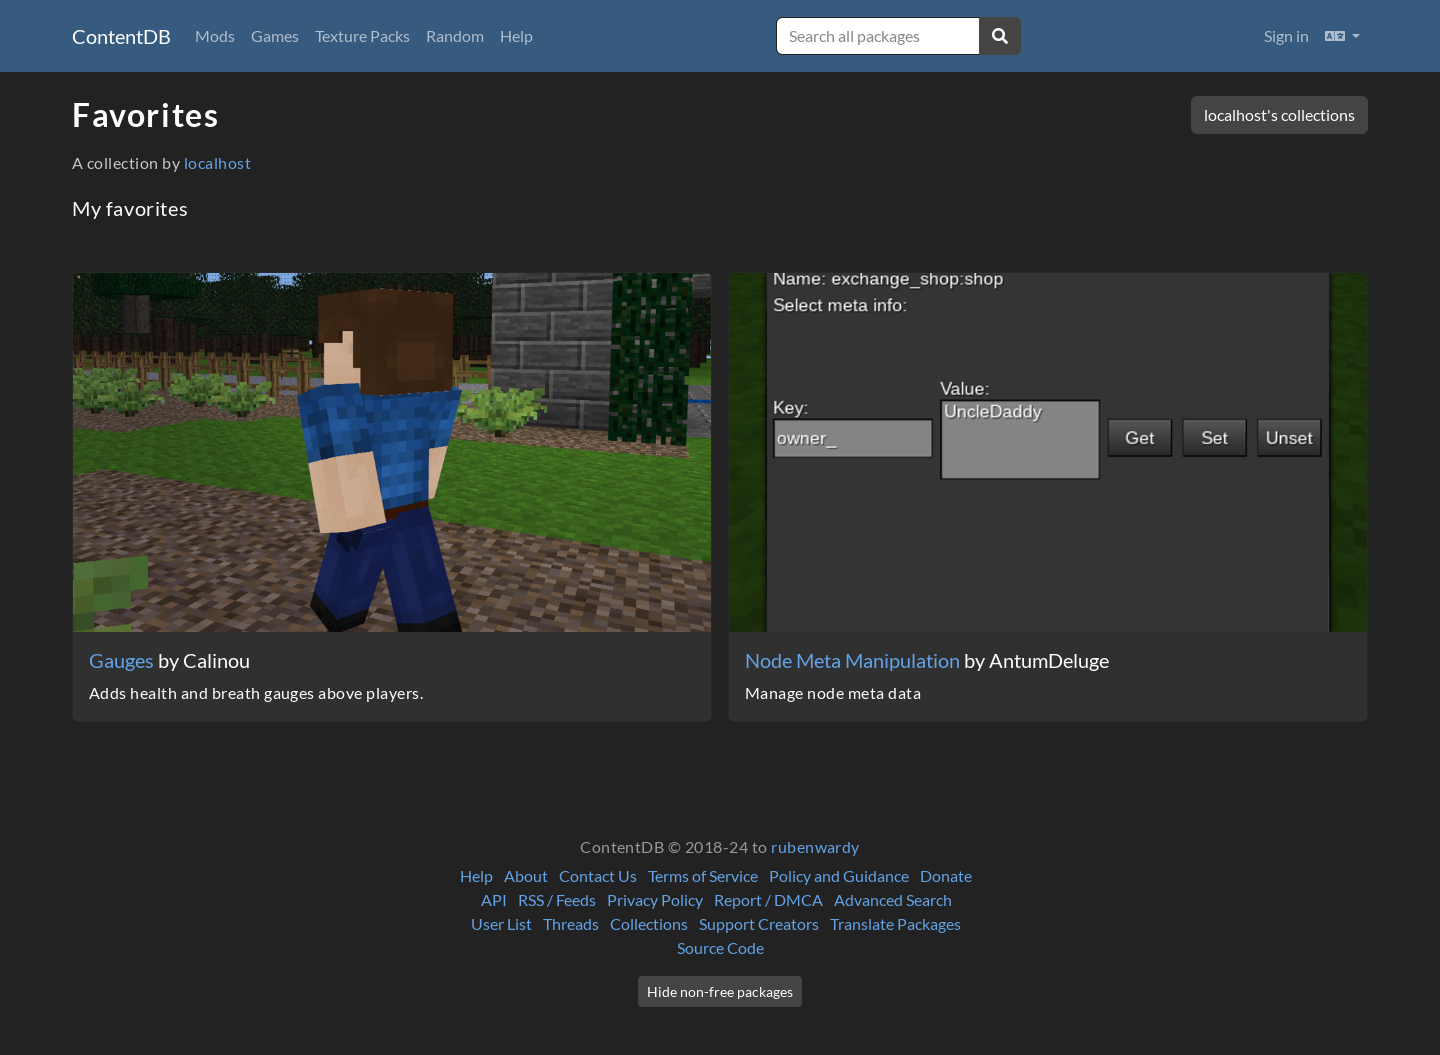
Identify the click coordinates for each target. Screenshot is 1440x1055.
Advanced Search (893, 899)
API (494, 899)
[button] (1342, 36)
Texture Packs (362, 35)
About (526, 875)
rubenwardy (815, 846)
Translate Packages (895, 923)
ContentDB (121, 36)
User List (501, 923)
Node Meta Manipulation (854, 660)
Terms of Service (703, 875)
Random (455, 35)
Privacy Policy (655, 899)
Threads (571, 923)
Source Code (720, 947)
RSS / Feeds (557, 899)
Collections (649, 923)
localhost (217, 162)
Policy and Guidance (839, 875)
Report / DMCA (768, 899)
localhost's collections (1279, 114)
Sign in (1286, 35)
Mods (215, 35)
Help (516, 35)
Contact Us (598, 875)
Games (275, 35)
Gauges (123, 660)
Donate (946, 875)
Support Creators (759, 923)
